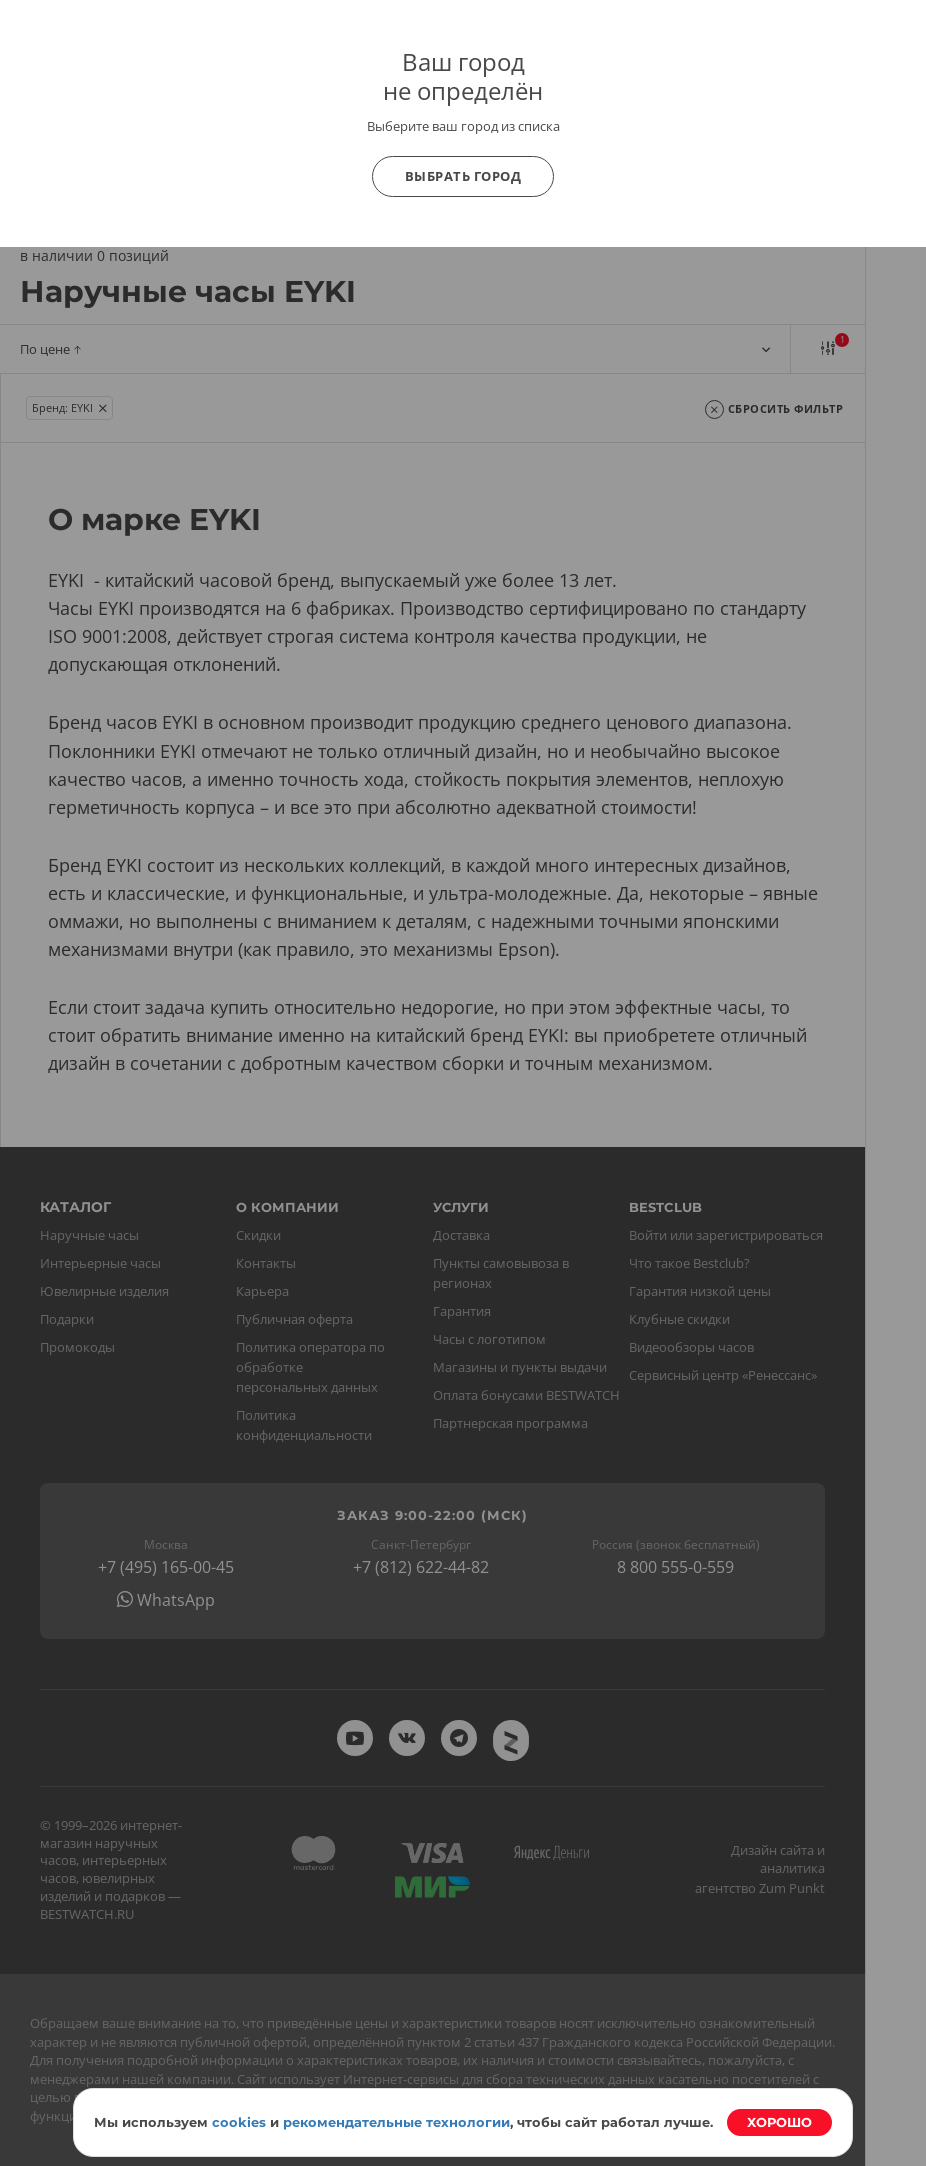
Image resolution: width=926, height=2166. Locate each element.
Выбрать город (463, 176)
